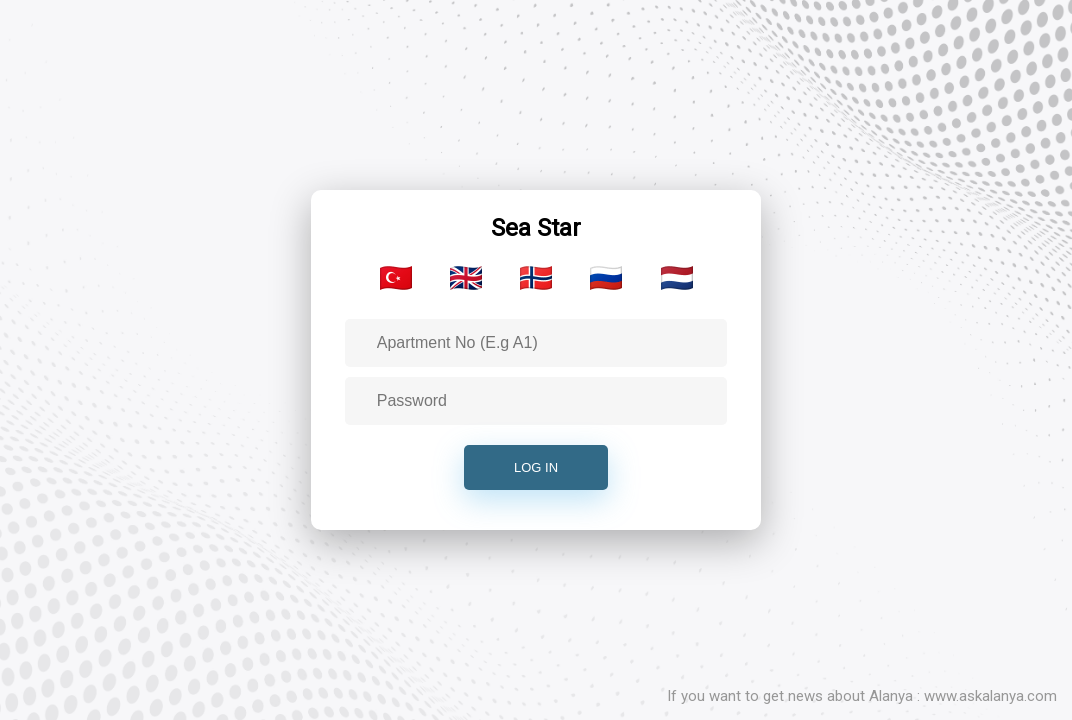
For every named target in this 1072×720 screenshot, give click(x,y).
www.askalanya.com (990, 696)
